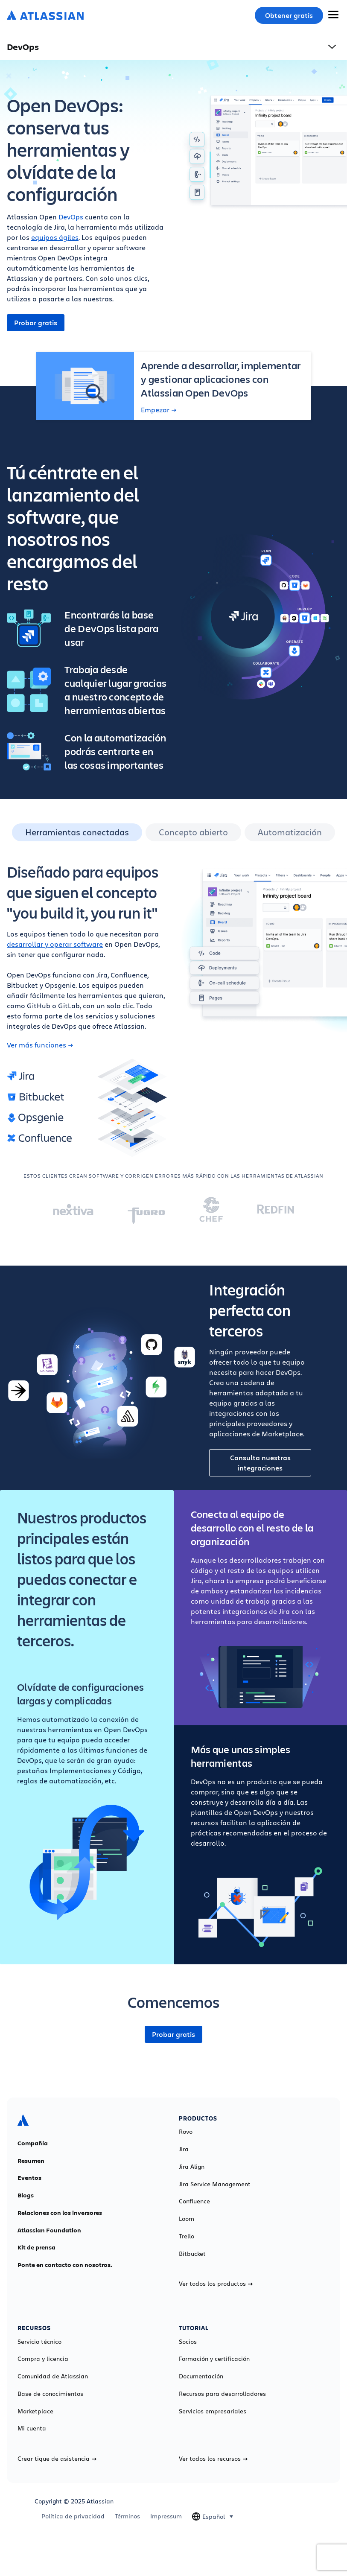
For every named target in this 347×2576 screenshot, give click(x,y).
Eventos (29, 2177)
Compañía (32, 2143)
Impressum (166, 2516)
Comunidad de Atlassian (52, 2376)
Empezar (158, 409)
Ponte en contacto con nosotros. (64, 2264)
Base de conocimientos (50, 2393)
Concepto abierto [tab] (193, 832)
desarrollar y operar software (55, 943)
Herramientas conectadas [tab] (77, 832)
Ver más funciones (40, 1044)
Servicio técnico (39, 2341)
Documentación (201, 2376)
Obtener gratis (289, 15)
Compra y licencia (42, 2358)
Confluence (194, 2201)
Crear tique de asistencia (56, 2458)
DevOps (70, 216)
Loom (186, 2218)
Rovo (185, 2131)
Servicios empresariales (212, 2411)
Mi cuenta (31, 2428)
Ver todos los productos (216, 2283)
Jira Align (191, 2166)
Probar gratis (35, 322)
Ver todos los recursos (213, 2458)
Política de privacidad (73, 2516)
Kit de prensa (36, 2247)
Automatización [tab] (290, 832)
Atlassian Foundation (49, 2230)
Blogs (25, 2195)
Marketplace (35, 2411)
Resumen (30, 2160)
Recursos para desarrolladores (222, 2393)
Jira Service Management (215, 2184)
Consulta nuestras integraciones (260, 1463)
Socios (188, 2341)
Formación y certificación (214, 2358)
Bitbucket (192, 2253)
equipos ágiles (55, 237)
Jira (184, 2149)
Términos (127, 2516)
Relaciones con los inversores (59, 2212)
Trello (186, 2236)
